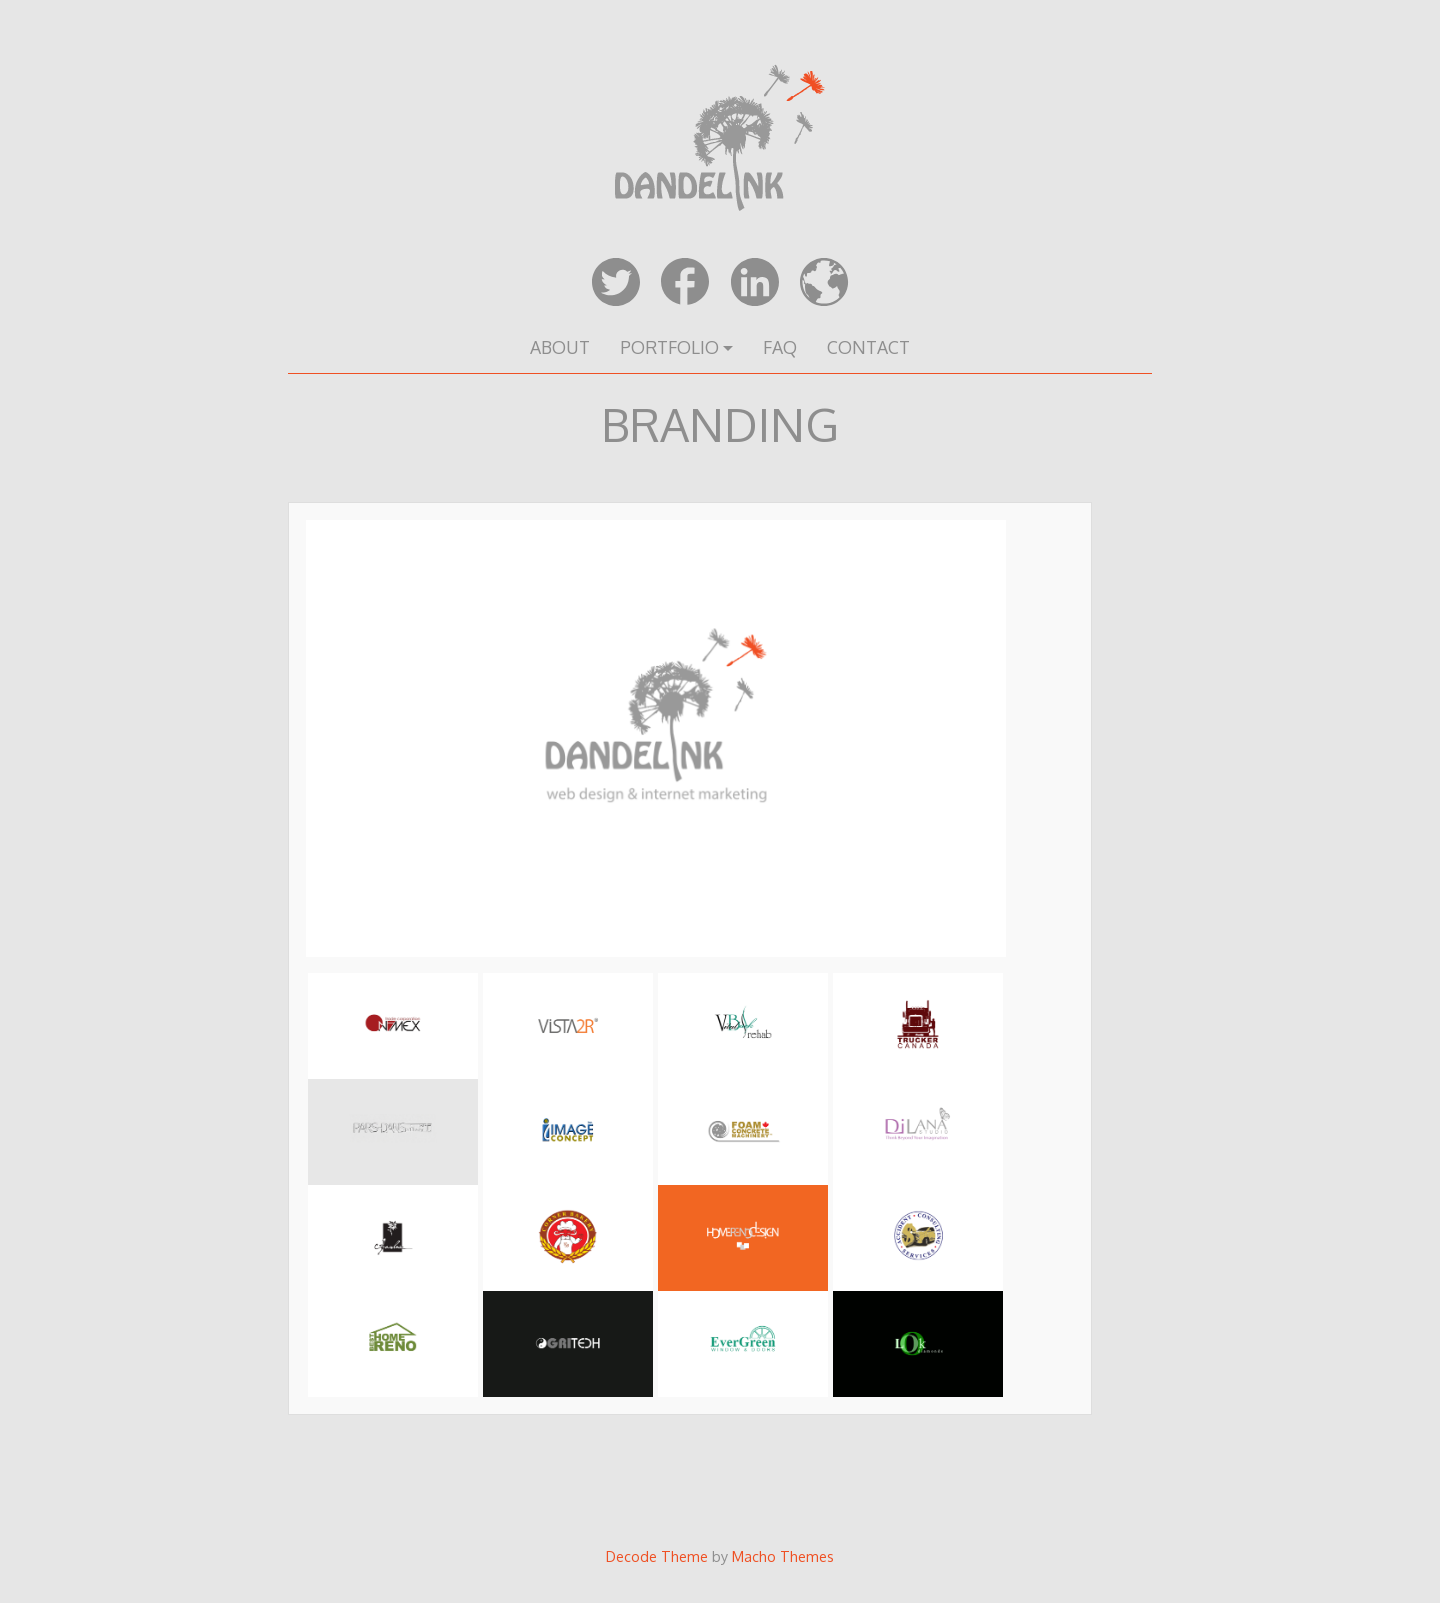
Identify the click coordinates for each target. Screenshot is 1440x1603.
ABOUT (560, 347)
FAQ (780, 347)
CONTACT (868, 347)
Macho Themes (783, 1556)
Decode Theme (657, 1556)
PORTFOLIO (669, 347)
